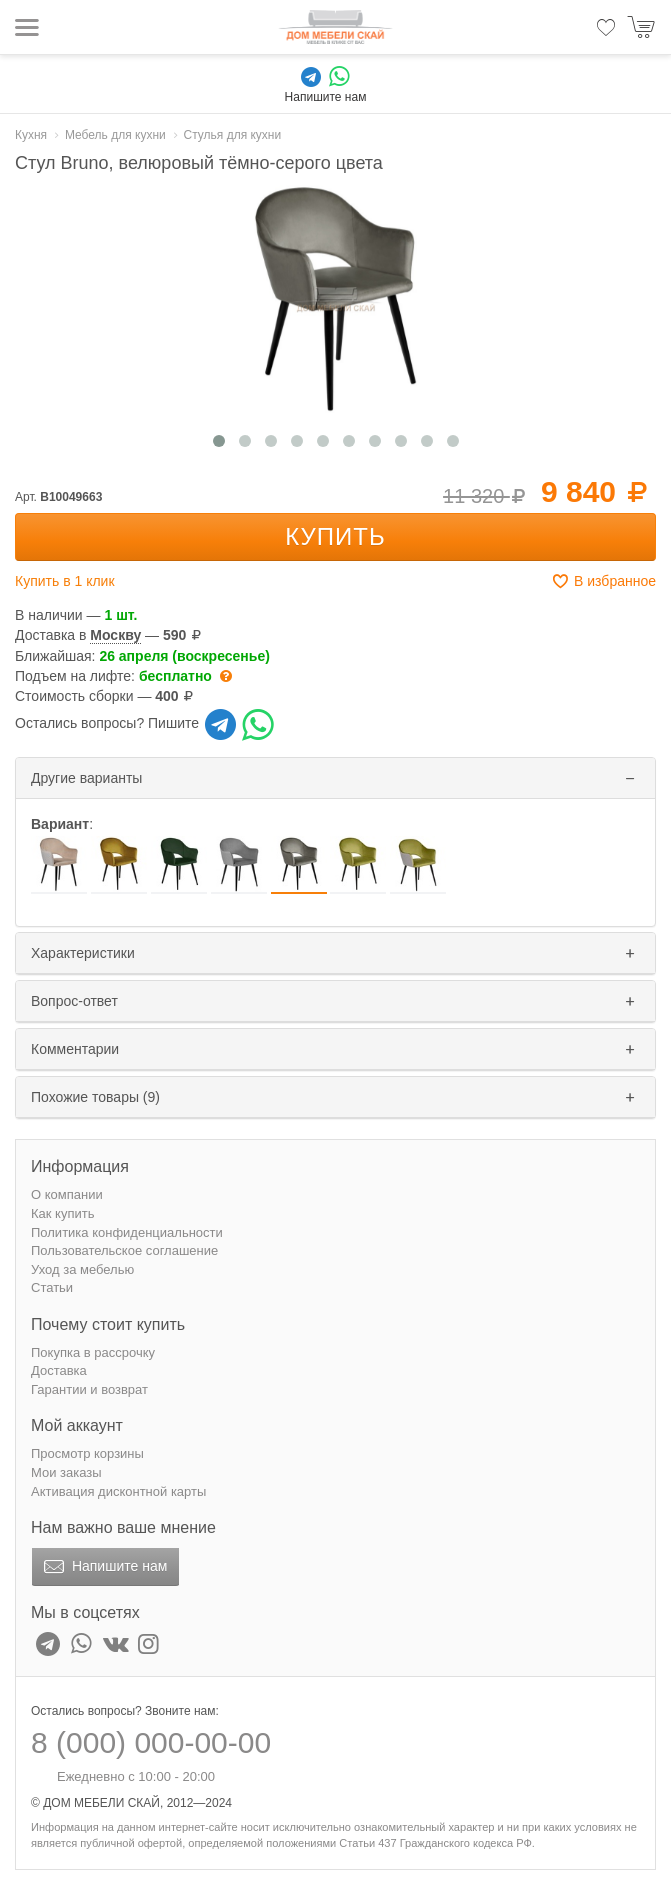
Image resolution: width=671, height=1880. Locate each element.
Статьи (52, 1287)
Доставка (59, 1370)
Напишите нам (103, 1567)
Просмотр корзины (87, 1453)
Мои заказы (66, 1472)
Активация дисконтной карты (118, 1491)
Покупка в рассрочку (93, 1352)
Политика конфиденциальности (127, 1232)
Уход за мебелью (82, 1269)
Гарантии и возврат (89, 1389)
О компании (67, 1194)
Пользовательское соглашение (124, 1250)
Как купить (62, 1213)
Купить (335, 536)
